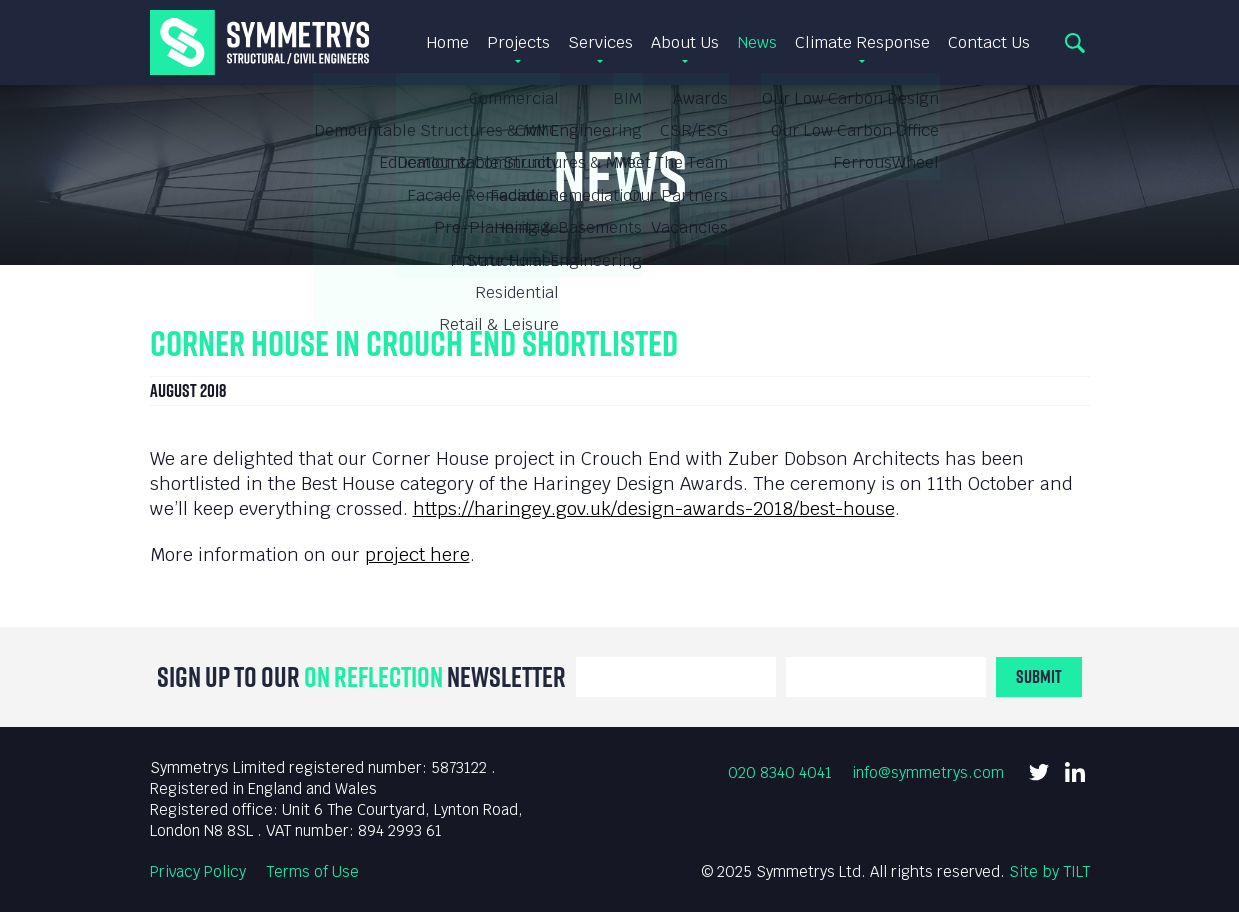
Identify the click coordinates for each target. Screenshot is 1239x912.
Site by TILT (1049, 871)
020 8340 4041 (780, 772)
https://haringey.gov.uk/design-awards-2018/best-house (654, 508)
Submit (1039, 676)
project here (417, 554)
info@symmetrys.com (928, 772)
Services (600, 42)
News (757, 42)
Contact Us (989, 42)
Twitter (1039, 772)
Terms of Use (312, 871)
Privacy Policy (198, 871)
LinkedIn (1075, 772)
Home (447, 42)
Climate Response (862, 42)
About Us (685, 42)
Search (1075, 43)
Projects (518, 42)
